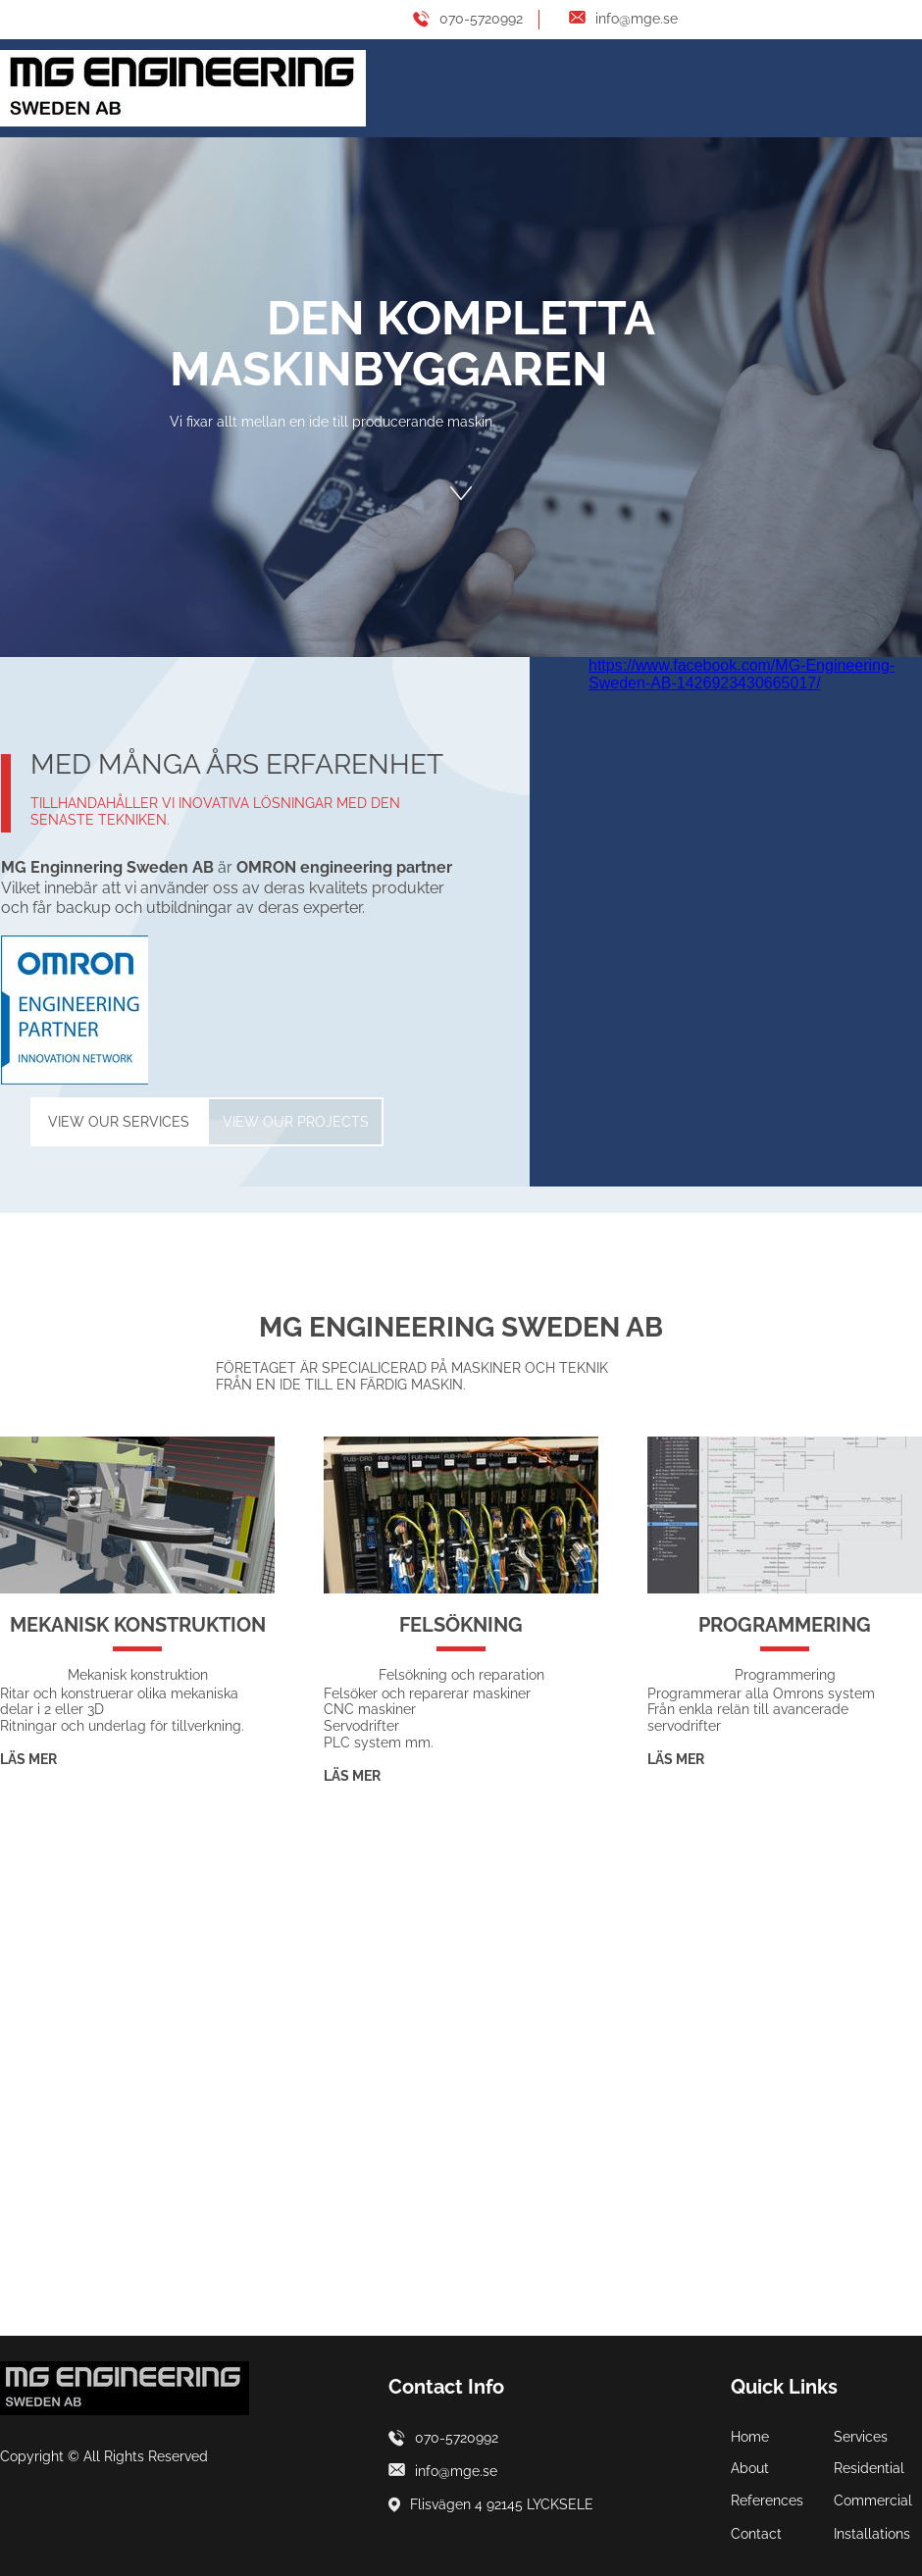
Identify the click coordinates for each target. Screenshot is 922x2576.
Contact (756, 2534)
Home (750, 2437)
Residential (869, 2468)
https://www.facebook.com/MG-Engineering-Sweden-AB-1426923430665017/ (742, 674)
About (750, 2468)
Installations (872, 2534)
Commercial (873, 2500)
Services (861, 2437)
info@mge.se (636, 18)
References (767, 2500)
